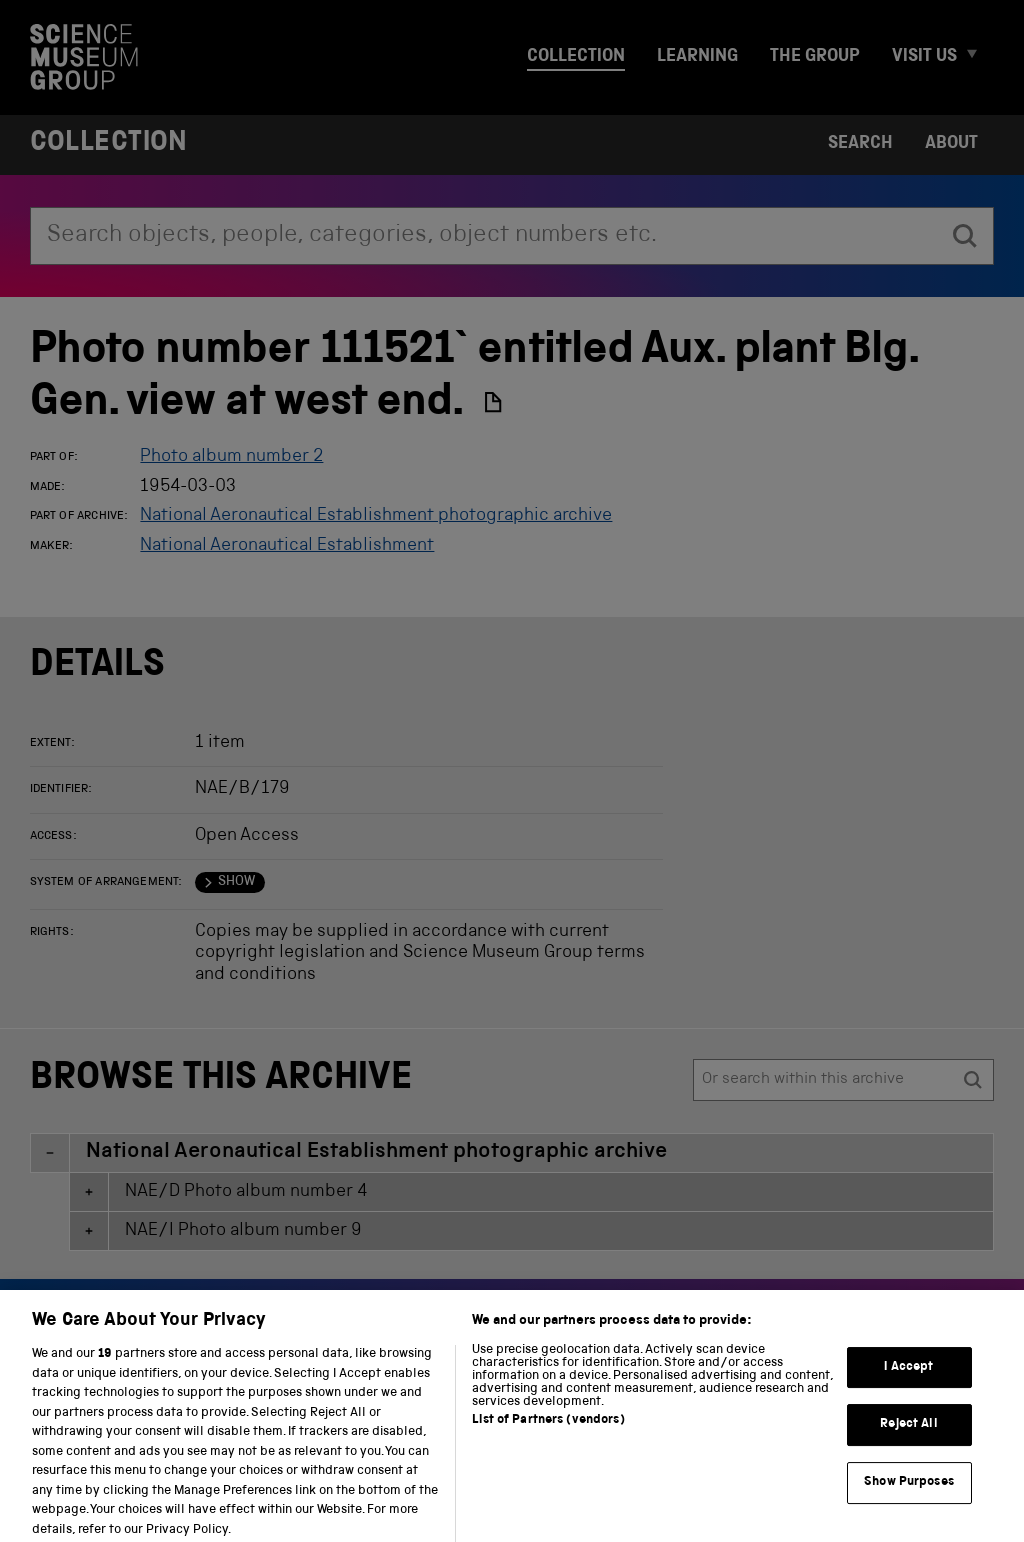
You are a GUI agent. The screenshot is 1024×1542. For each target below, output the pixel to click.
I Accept (908, 1380)
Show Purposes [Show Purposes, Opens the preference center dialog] (909, 1496)
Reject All (908, 1438)
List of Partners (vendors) (548, 1434)
